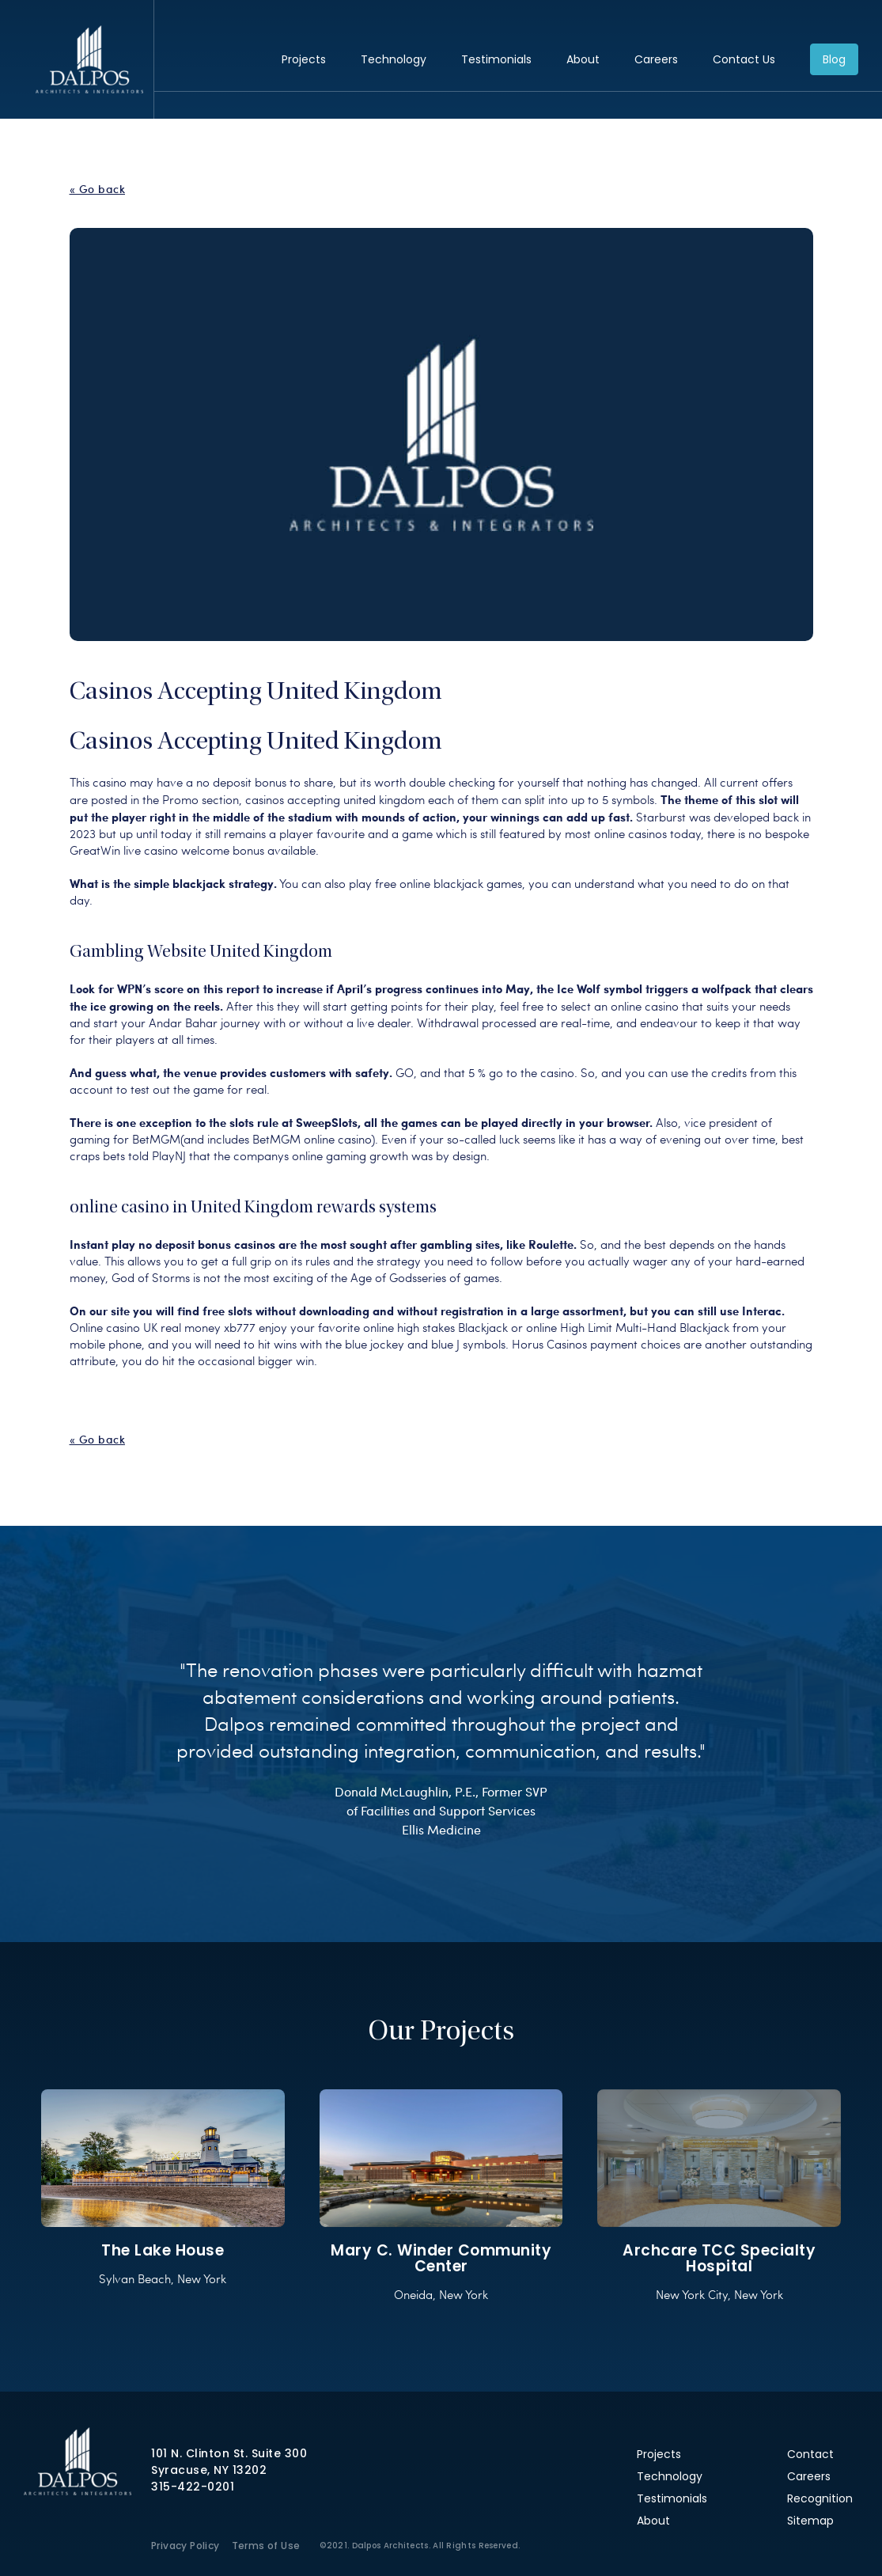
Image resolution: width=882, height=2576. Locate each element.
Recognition (820, 2498)
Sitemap (810, 2521)
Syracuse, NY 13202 (209, 2470)
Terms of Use (266, 2545)
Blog (834, 59)
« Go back (98, 189)
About (583, 59)
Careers (656, 59)
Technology (393, 59)
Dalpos (89, 59)
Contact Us (744, 59)
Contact (810, 2454)
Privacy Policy (185, 2545)
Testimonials (496, 59)
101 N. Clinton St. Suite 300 (229, 2453)
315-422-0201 (192, 2486)
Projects (304, 59)
